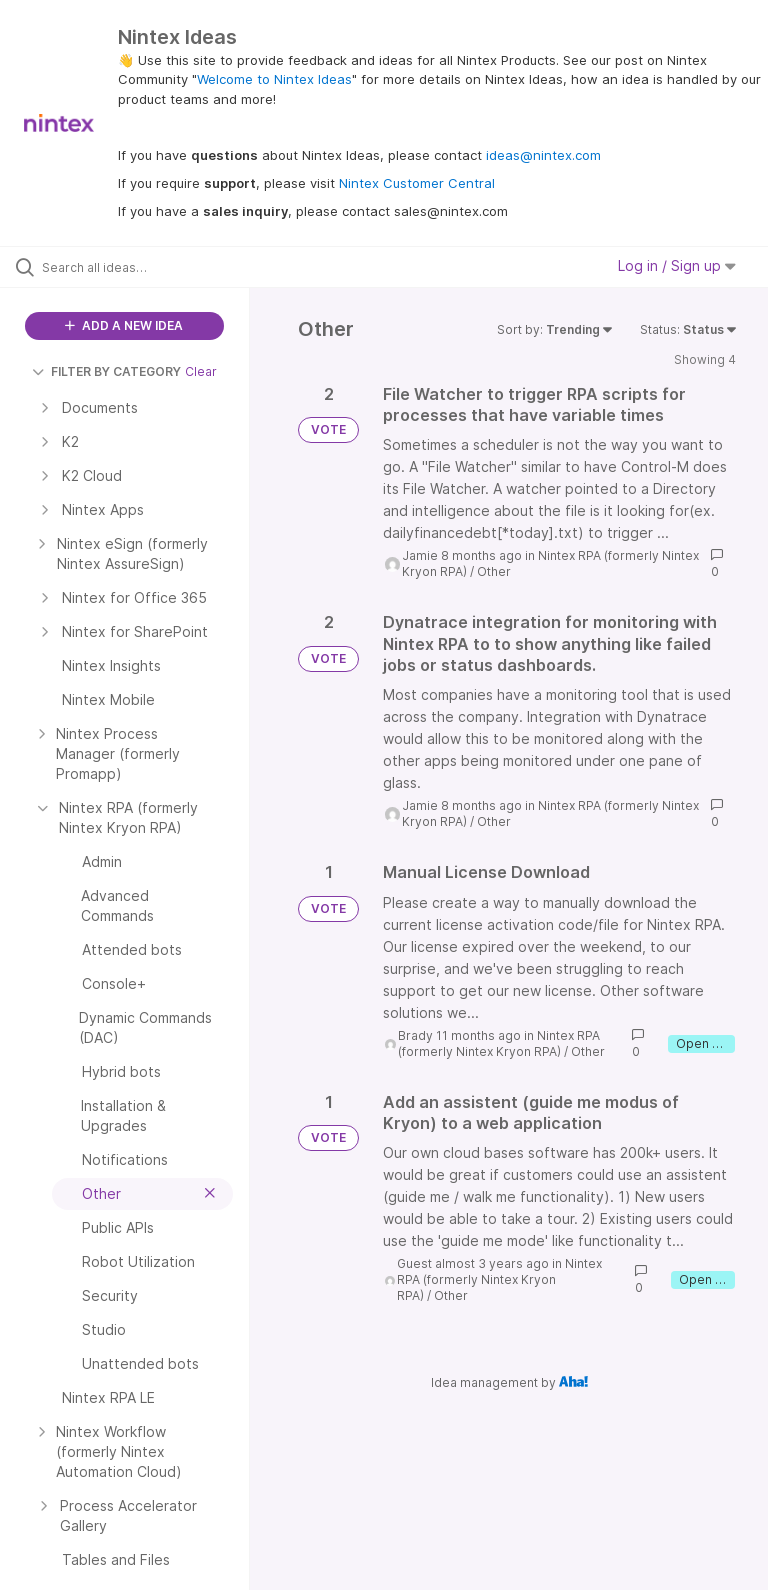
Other (494, 571)
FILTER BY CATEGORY (106, 371)
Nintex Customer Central (417, 183)
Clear (201, 371)
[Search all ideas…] (135, 267)
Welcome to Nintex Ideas (274, 79)
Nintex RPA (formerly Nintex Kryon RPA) (499, 1043)
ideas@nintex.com (543, 155)
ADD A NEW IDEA (124, 325)
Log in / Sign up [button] (677, 265)
